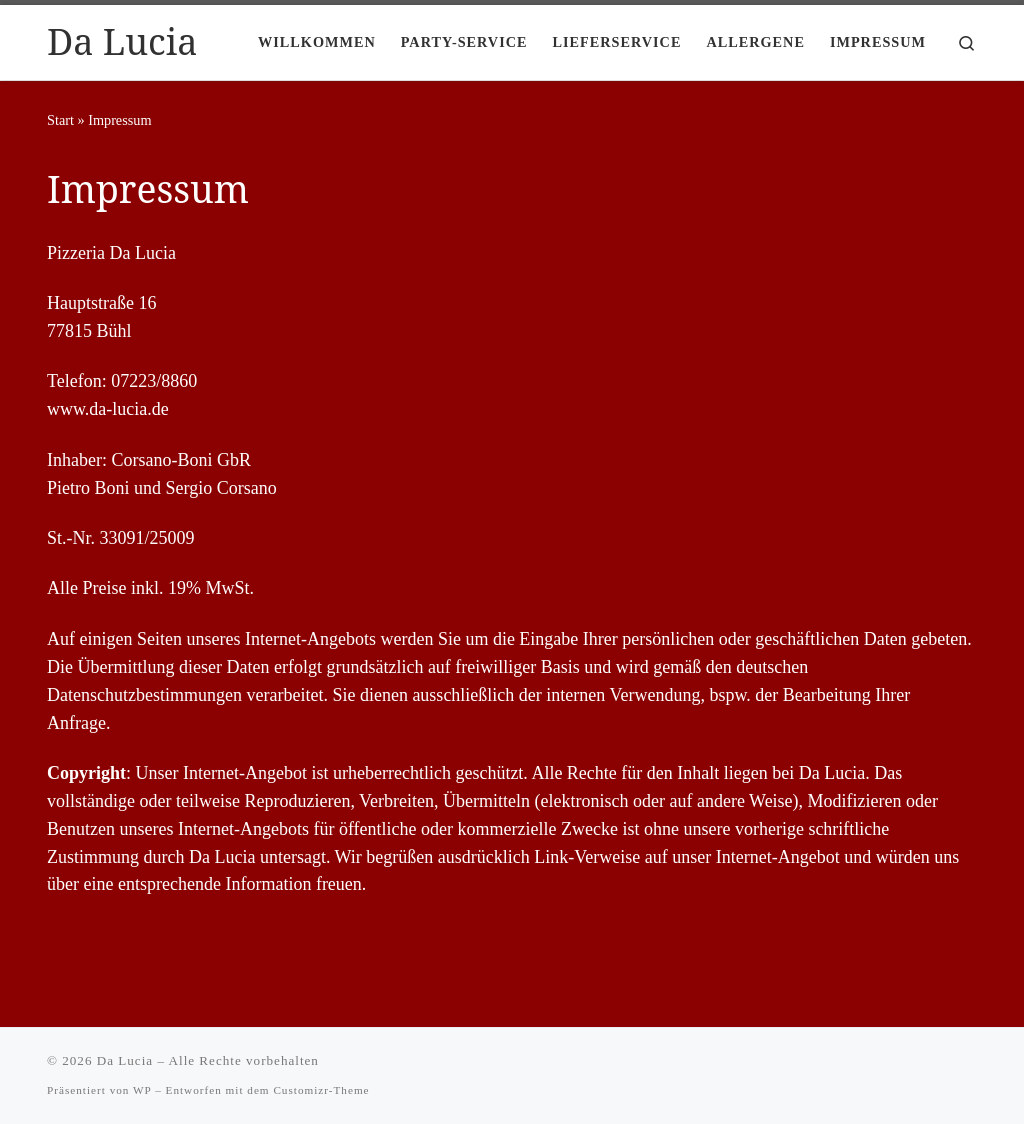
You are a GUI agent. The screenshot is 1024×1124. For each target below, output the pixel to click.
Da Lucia (125, 1060)
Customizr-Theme (321, 1090)
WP (142, 1090)
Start (60, 120)
